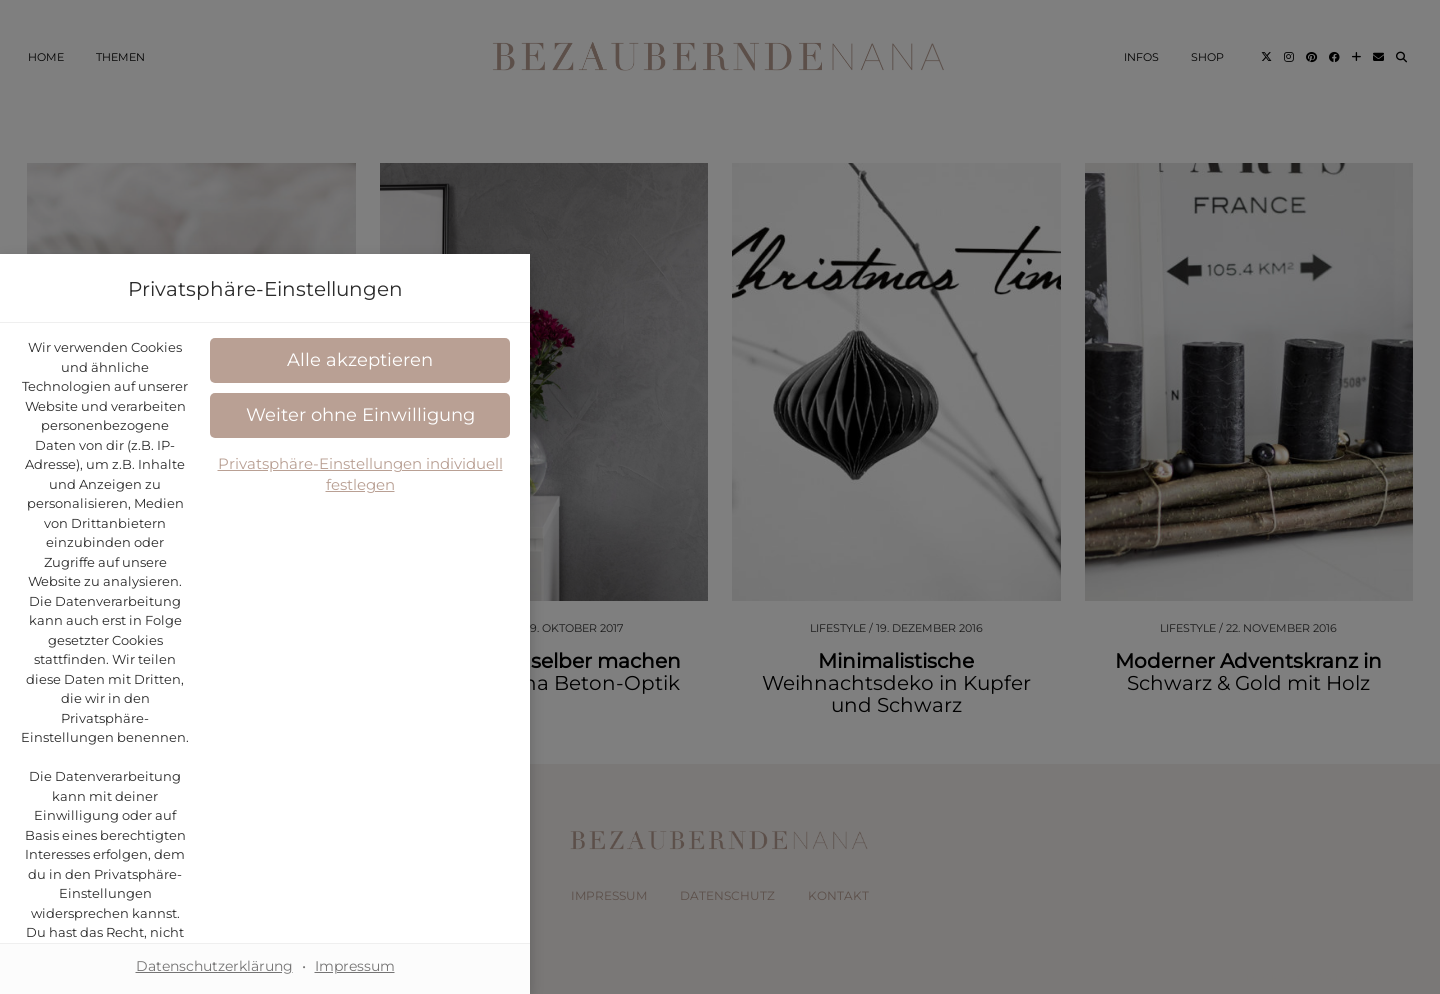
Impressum (810, 791)
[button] (720, 633)
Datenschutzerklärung (809, 522)
